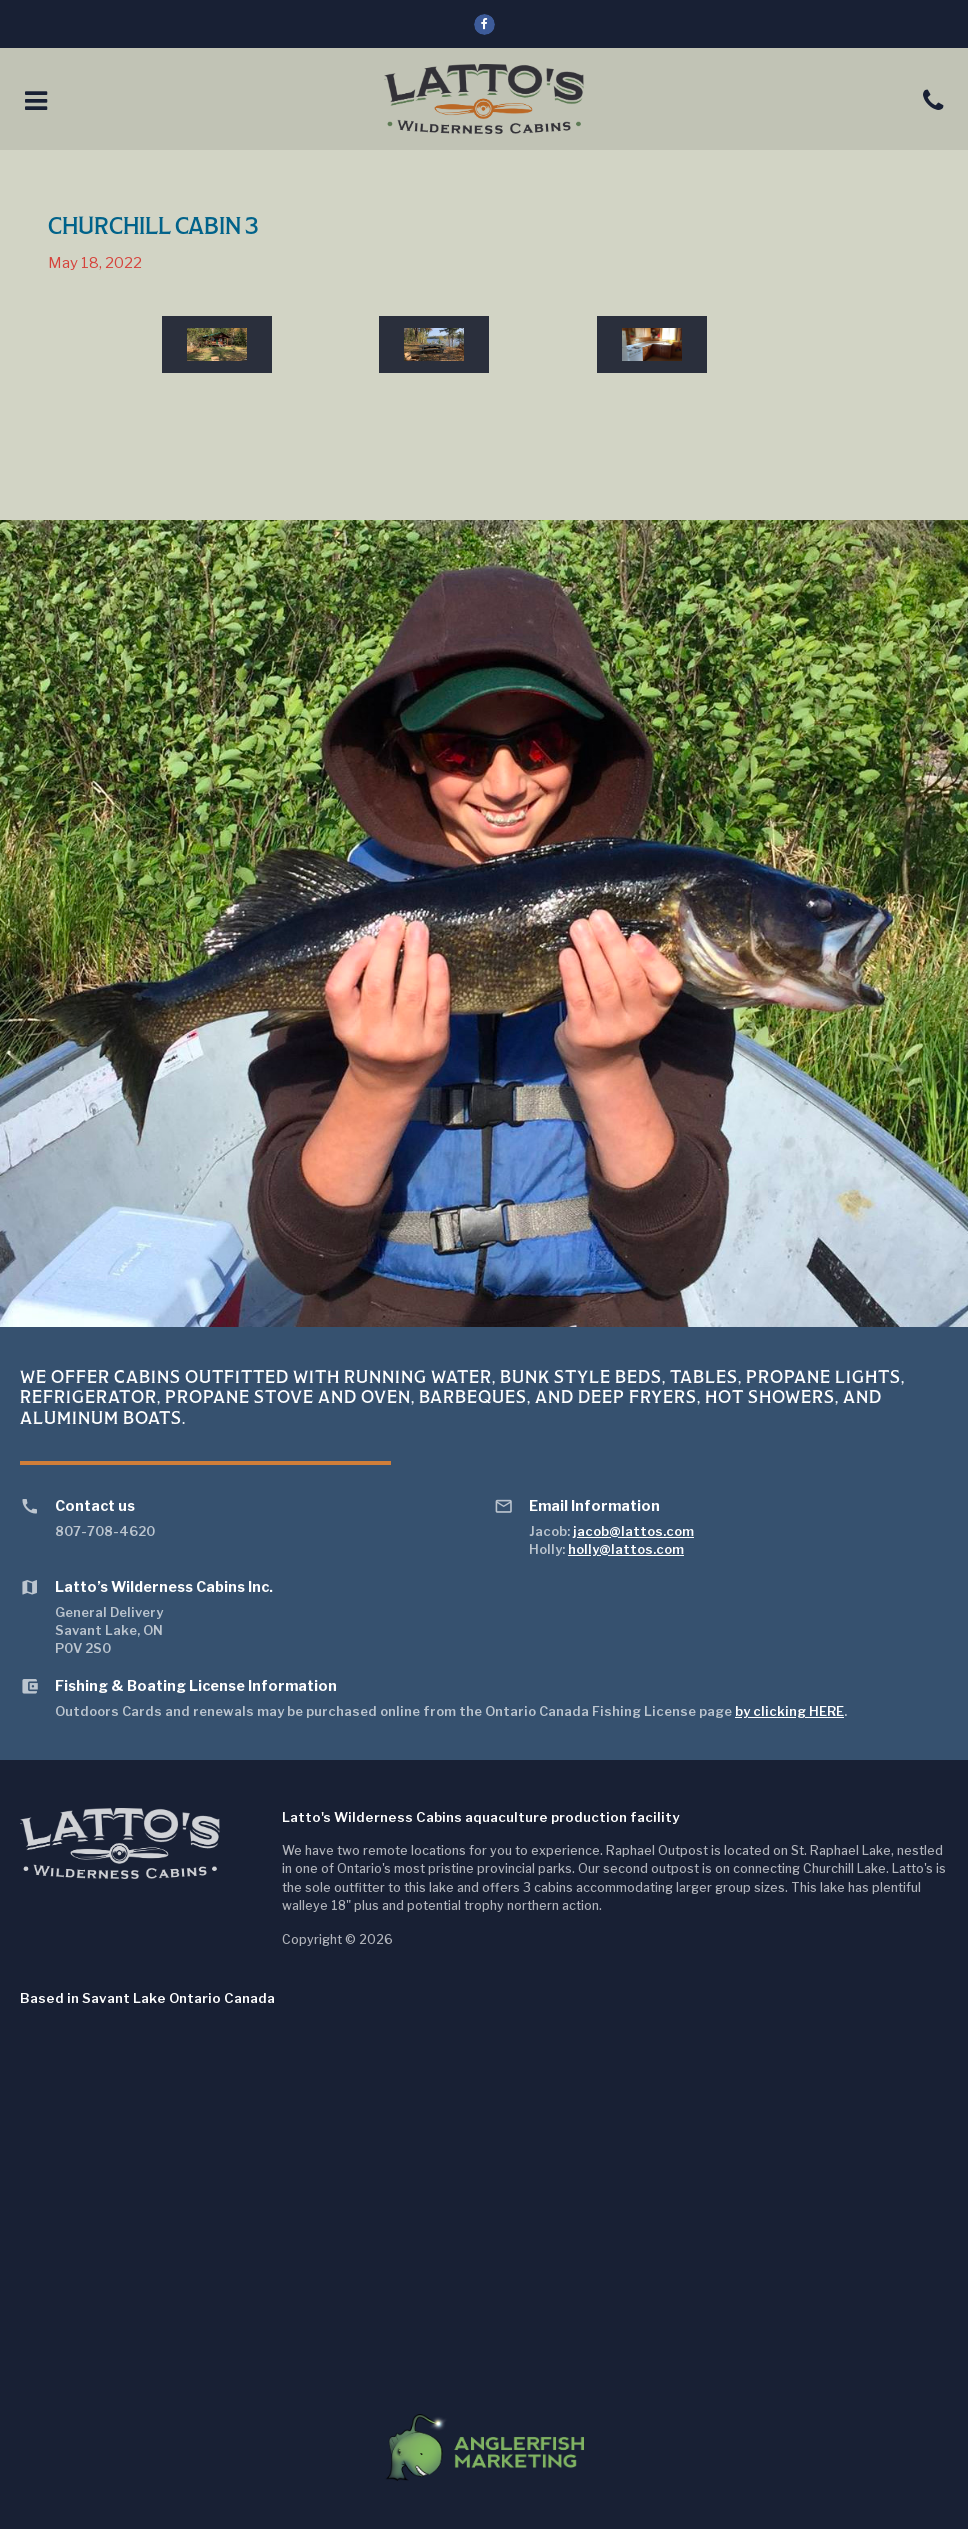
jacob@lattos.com (633, 1531)
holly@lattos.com (626, 1549)
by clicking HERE (789, 1711)
